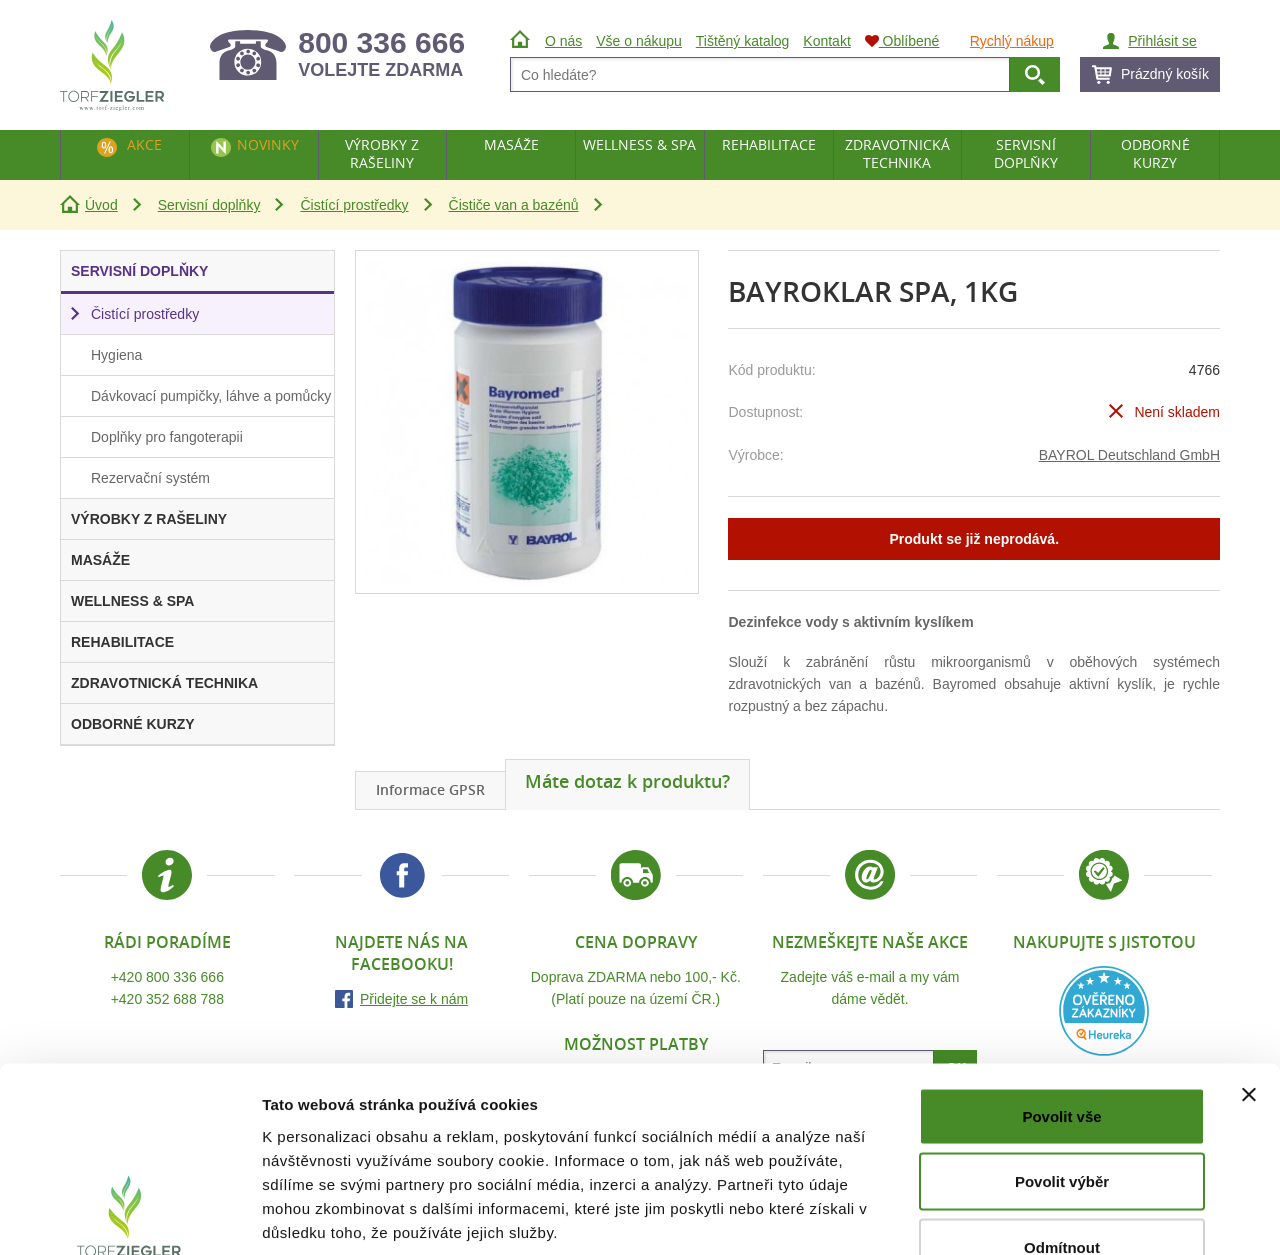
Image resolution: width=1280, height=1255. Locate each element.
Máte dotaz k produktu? (627, 781)
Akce (144, 144)
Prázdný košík (1165, 74)
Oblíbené (902, 41)
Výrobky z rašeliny (382, 153)
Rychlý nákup (1012, 41)
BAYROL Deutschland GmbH (1129, 455)
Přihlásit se (1162, 41)
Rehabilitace (769, 144)
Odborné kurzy (1155, 153)
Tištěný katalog (743, 41)
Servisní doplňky (209, 205)
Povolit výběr (1062, 1058)
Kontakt (826, 41)
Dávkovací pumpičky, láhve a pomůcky (211, 396)
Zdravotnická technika (897, 153)
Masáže (511, 144)
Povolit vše (1061, 992)
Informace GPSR (430, 789)
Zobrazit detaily (1057, 1215)
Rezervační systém (150, 478)
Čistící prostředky (354, 205)
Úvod (101, 205)
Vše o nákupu (639, 41)
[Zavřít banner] (1249, 971)
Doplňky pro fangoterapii (167, 437)
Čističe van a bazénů (514, 205)
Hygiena (116, 355)
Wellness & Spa (639, 144)
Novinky (268, 144)
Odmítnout (1062, 1123)
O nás (563, 41)
